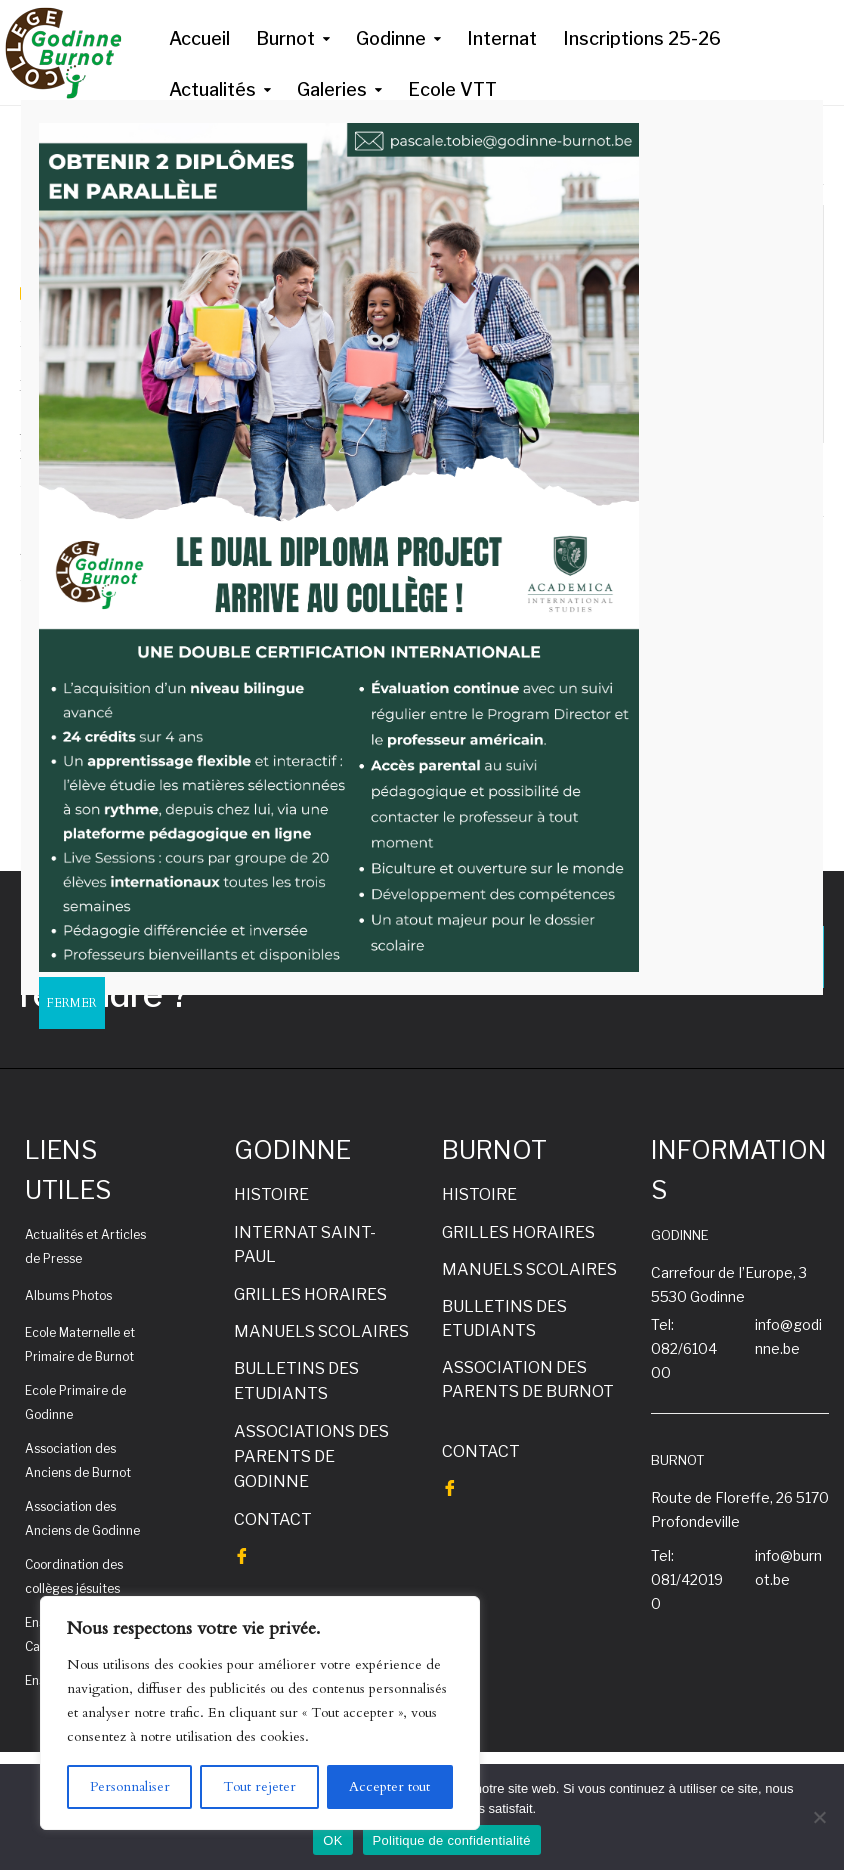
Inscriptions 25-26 (642, 38)
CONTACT (273, 1519)
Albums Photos (68, 1295)
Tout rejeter (259, 1786)
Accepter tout (389, 1786)
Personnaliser (130, 1786)
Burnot (285, 38)
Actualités (212, 89)
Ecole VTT (452, 89)
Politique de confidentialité (452, 1840)
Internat (502, 38)
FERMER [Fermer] (72, 1003)
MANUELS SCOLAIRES (321, 1331)
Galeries (332, 89)
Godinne (391, 38)
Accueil (199, 38)
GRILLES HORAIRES (310, 1294)
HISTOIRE (271, 1194)
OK (332, 1840)
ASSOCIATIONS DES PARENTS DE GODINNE (311, 1456)
